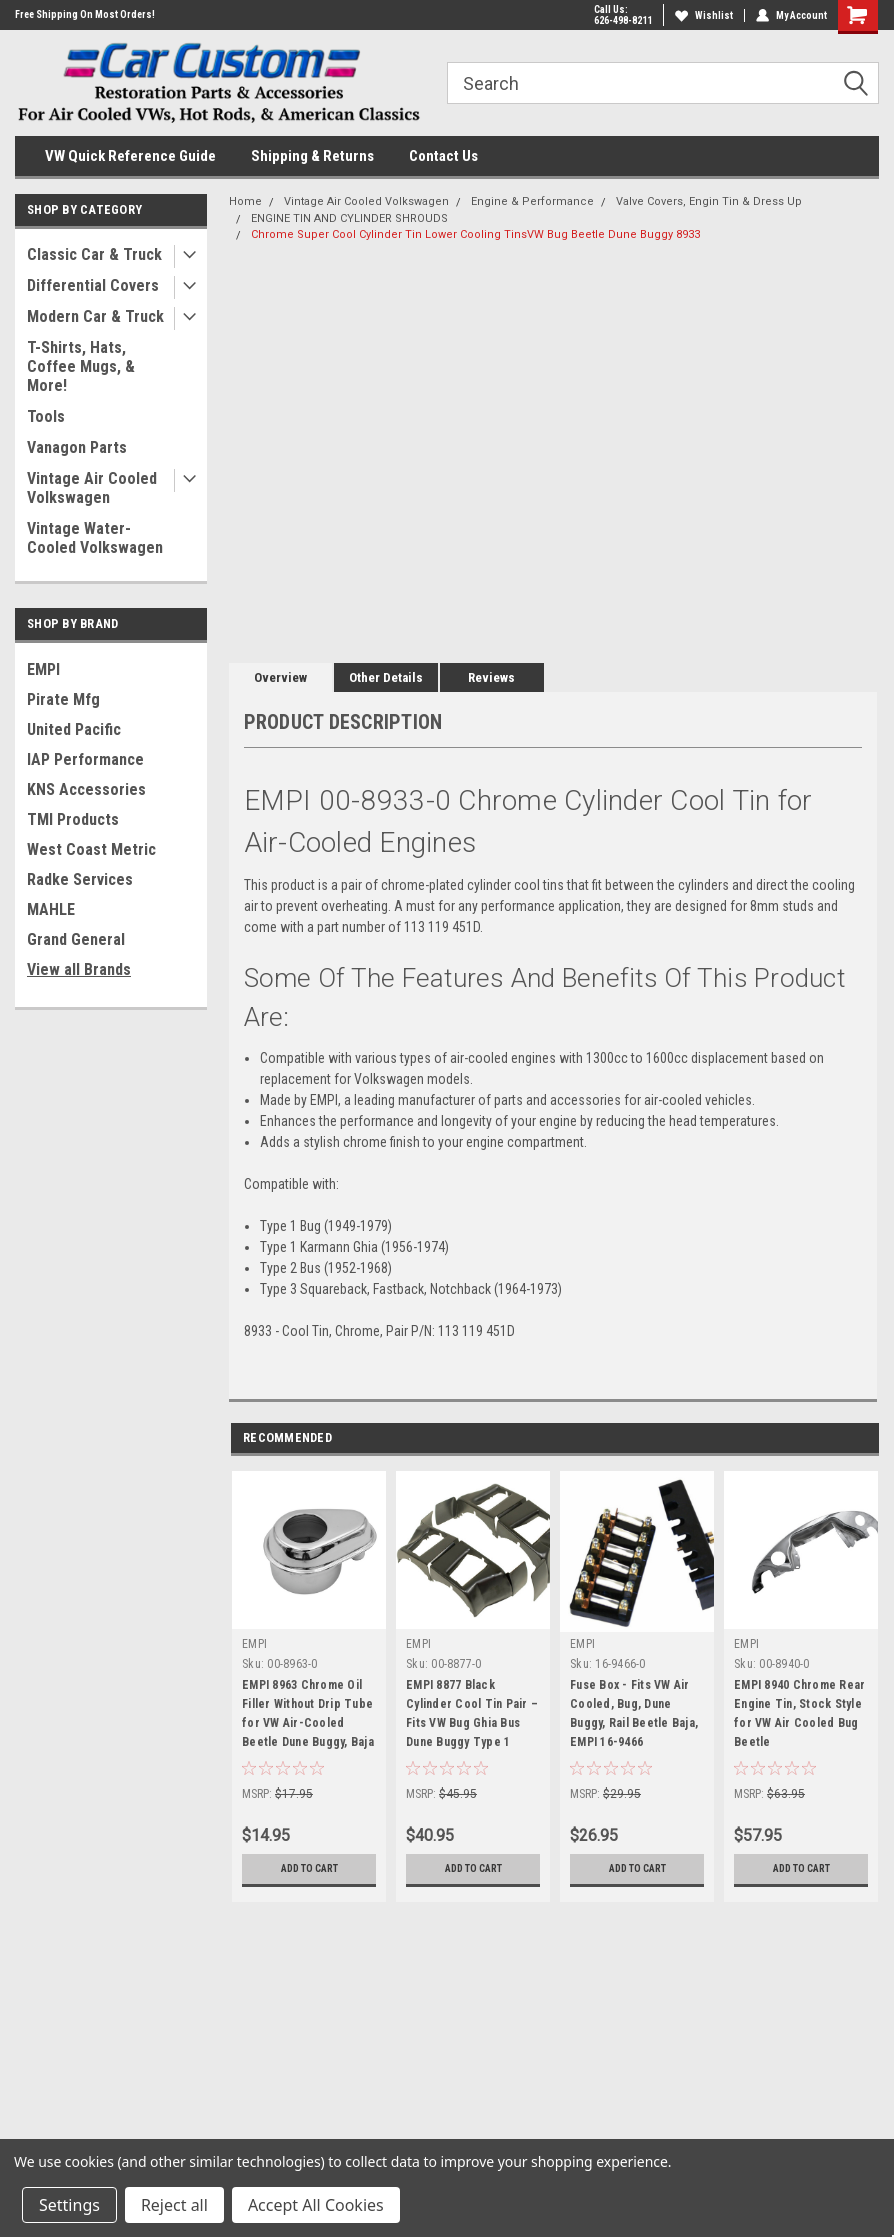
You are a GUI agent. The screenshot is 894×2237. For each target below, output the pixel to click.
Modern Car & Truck (95, 316)
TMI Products (73, 819)
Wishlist (704, 15)
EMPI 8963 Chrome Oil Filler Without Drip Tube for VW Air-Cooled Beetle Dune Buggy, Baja (308, 1713)
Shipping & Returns (312, 156)
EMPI (43, 669)
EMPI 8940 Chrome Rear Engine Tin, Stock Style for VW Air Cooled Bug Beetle (799, 1713)
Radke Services (80, 879)
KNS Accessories (86, 789)
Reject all (174, 2205)
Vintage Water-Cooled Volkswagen (95, 538)
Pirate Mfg (63, 699)
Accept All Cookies (316, 2205)
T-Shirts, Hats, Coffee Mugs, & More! (81, 366)
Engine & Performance (532, 201)
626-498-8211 (623, 20)
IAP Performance (85, 759)
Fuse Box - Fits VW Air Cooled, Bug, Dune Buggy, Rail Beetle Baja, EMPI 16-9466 (634, 1713)
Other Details (386, 677)
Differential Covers (93, 285)
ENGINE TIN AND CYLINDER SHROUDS (349, 218)
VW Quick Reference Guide (130, 156)
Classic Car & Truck (94, 254)
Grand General (76, 939)
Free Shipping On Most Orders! (85, 14)
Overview (280, 677)
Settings (69, 2205)
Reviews (491, 677)
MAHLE (51, 909)
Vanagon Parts (77, 447)
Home (245, 201)
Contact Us (443, 156)
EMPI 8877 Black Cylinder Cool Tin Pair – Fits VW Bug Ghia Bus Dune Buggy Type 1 (472, 1713)
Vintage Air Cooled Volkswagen (92, 488)
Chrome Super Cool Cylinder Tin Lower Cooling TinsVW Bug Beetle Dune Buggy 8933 (475, 234)
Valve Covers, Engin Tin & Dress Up (709, 201)
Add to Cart (309, 1868)
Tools (46, 416)
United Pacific (74, 729)
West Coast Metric (91, 849)
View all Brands (79, 969)
